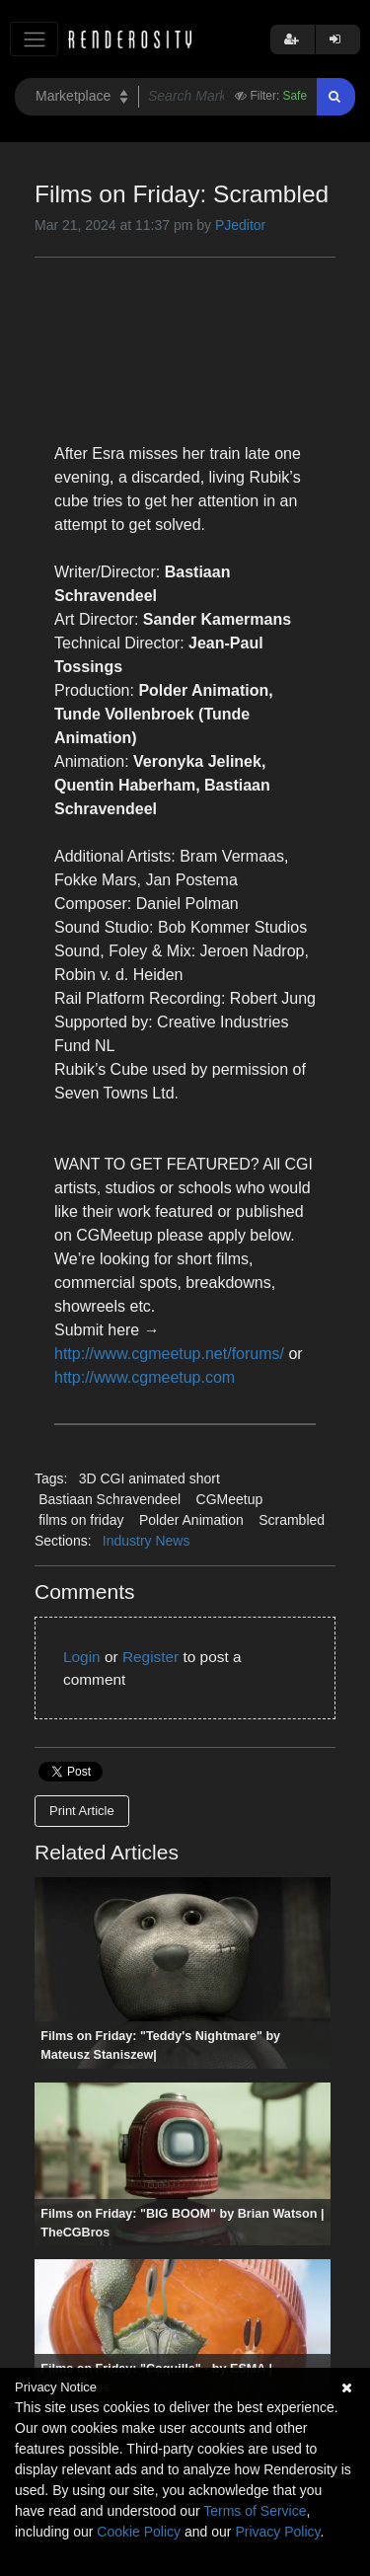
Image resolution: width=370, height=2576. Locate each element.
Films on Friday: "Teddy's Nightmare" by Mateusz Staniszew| (160, 2045)
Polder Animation (191, 1520)
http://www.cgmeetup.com (144, 1377)
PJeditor (240, 225)
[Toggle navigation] (34, 39)
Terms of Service (254, 2511)
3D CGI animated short (149, 1478)
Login (82, 1656)
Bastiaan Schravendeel (109, 1499)
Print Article (81, 1810)
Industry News (146, 1541)
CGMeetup (229, 1499)
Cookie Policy (139, 2531)
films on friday (80, 1520)
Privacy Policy (277, 2531)
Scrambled (292, 1520)
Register (150, 1656)
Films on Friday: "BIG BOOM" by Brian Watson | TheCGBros (182, 2223)
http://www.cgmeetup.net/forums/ (169, 1353)
